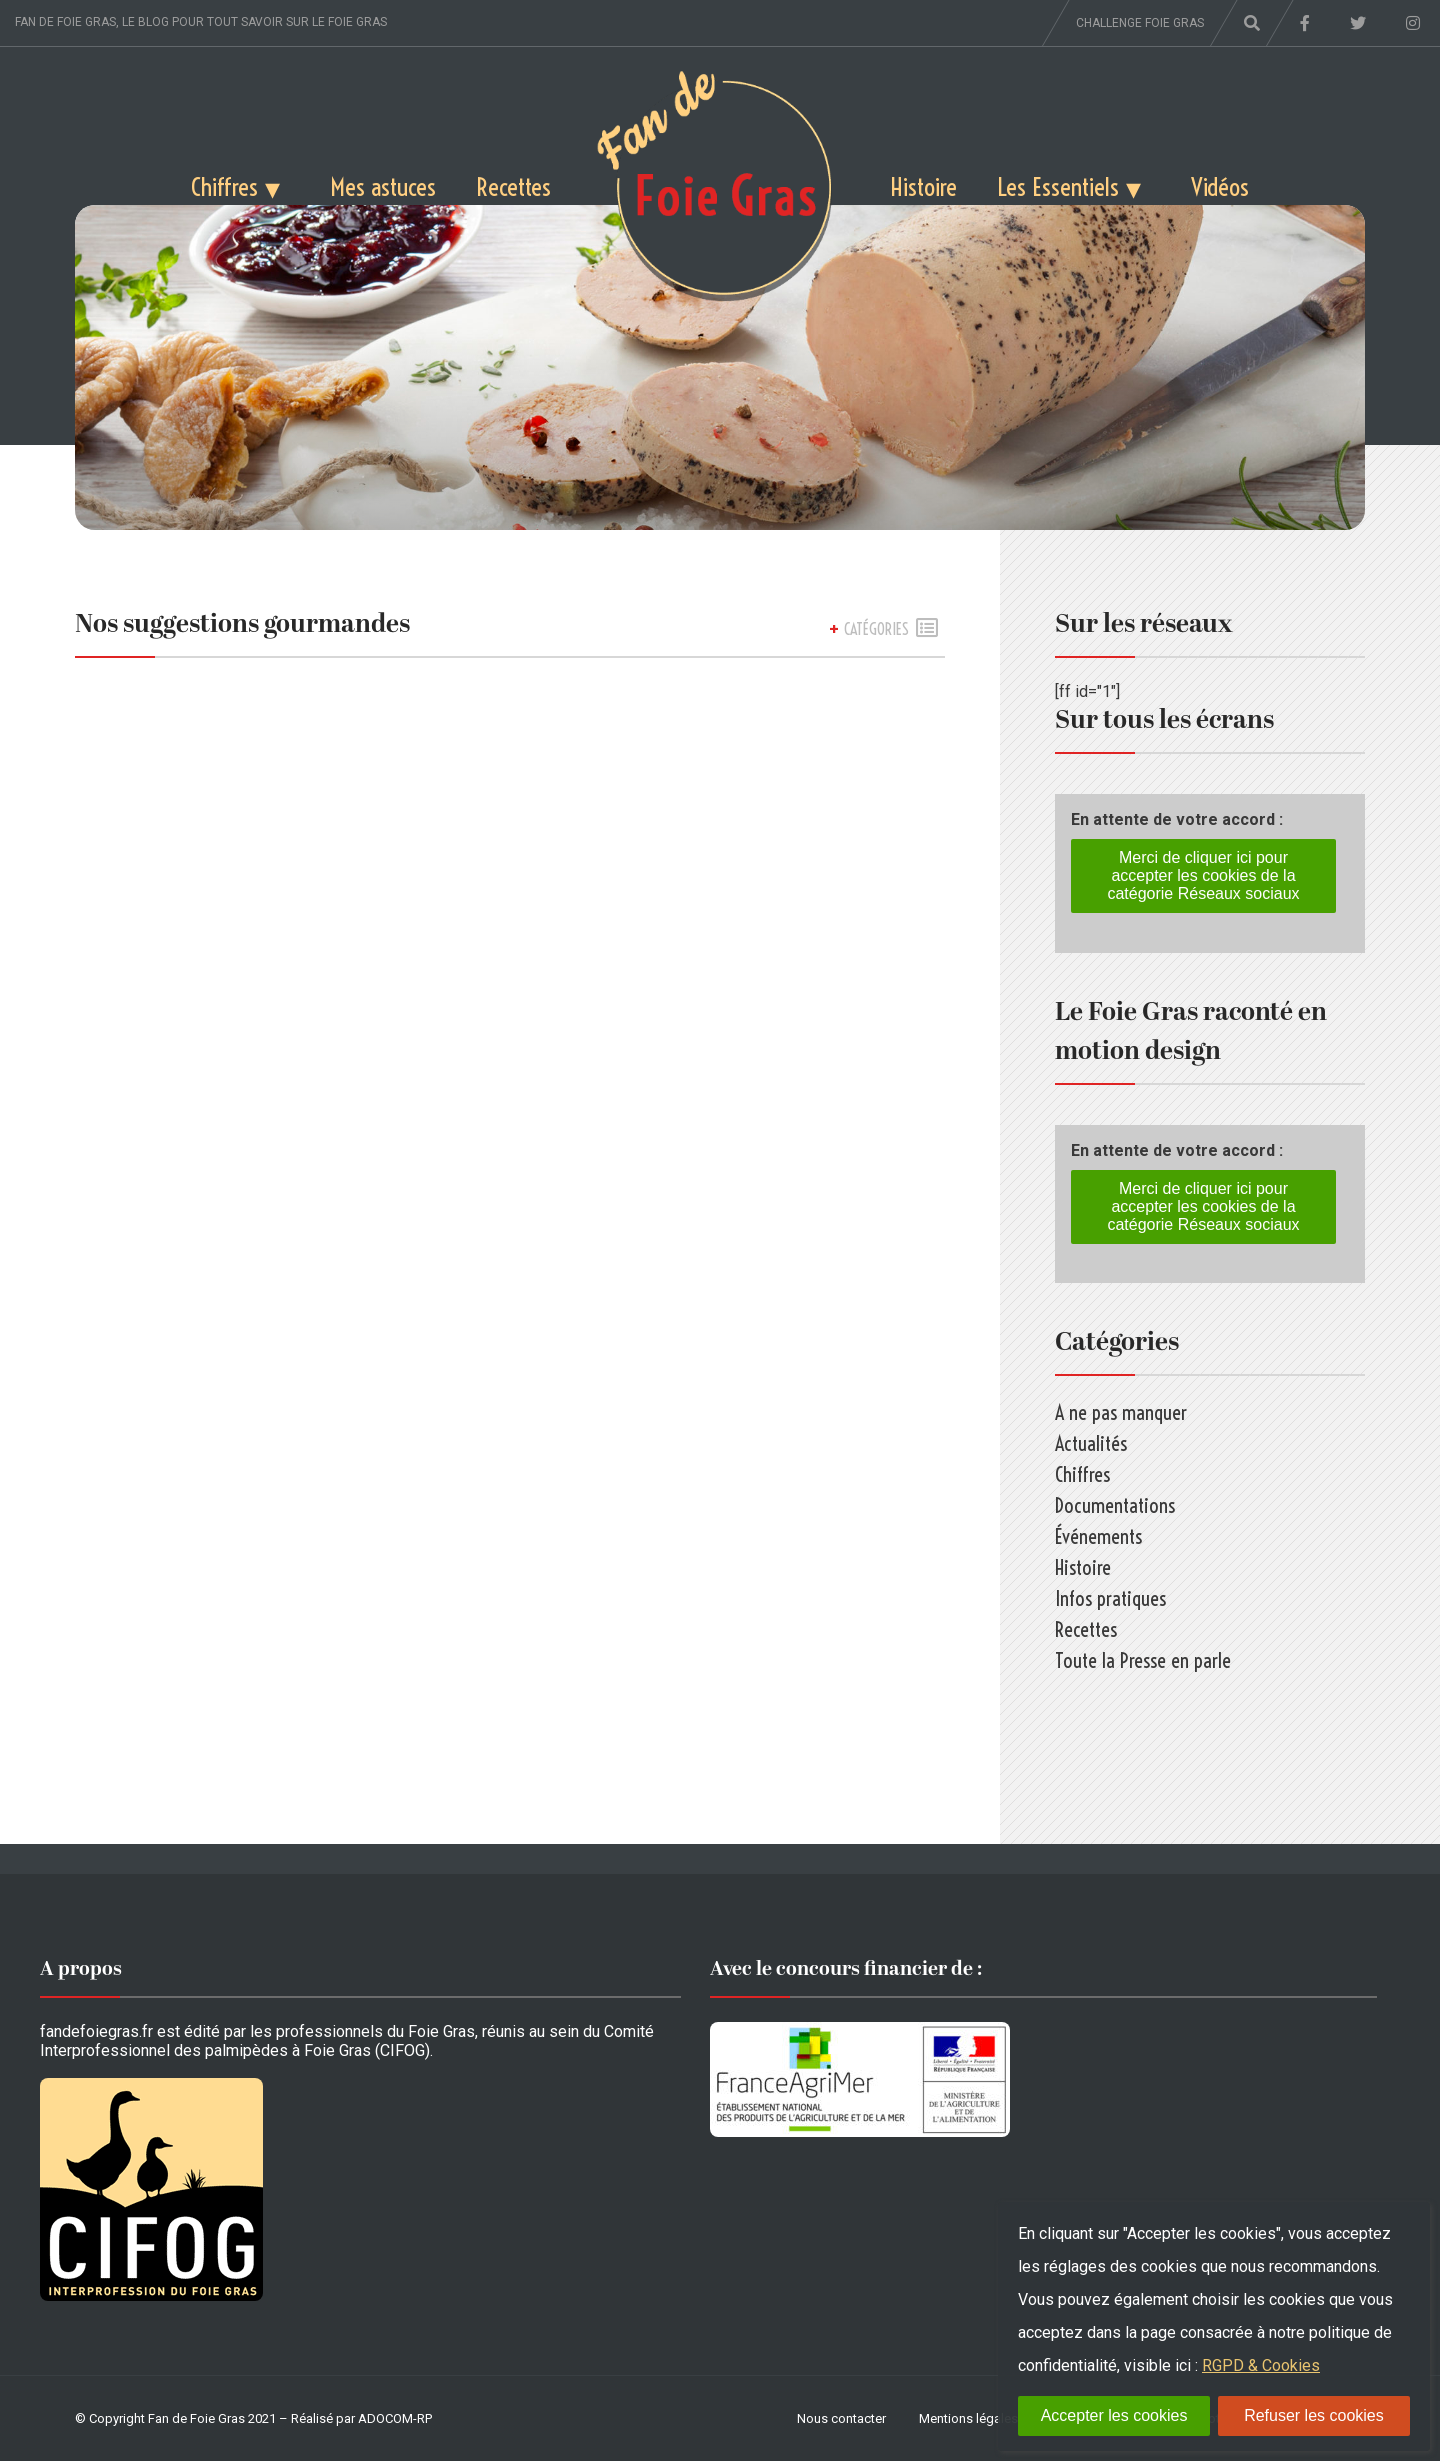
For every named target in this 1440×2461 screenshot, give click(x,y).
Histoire (923, 186)
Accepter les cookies (1114, 2415)
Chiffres (224, 186)
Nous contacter (841, 2418)
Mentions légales (968, 2418)
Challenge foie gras (1140, 23)
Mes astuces (383, 186)
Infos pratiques (1110, 1598)
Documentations (1115, 1505)
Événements (1098, 1536)
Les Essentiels (1058, 186)
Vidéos (1220, 186)
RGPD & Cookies (1261, 2365)
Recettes (513, 186)
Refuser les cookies (1314, 2415)
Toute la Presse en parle (1143, 1660)
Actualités (1091, 1443)
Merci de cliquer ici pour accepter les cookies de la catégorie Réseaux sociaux (1203, 875)
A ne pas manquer (1121, 1412)
